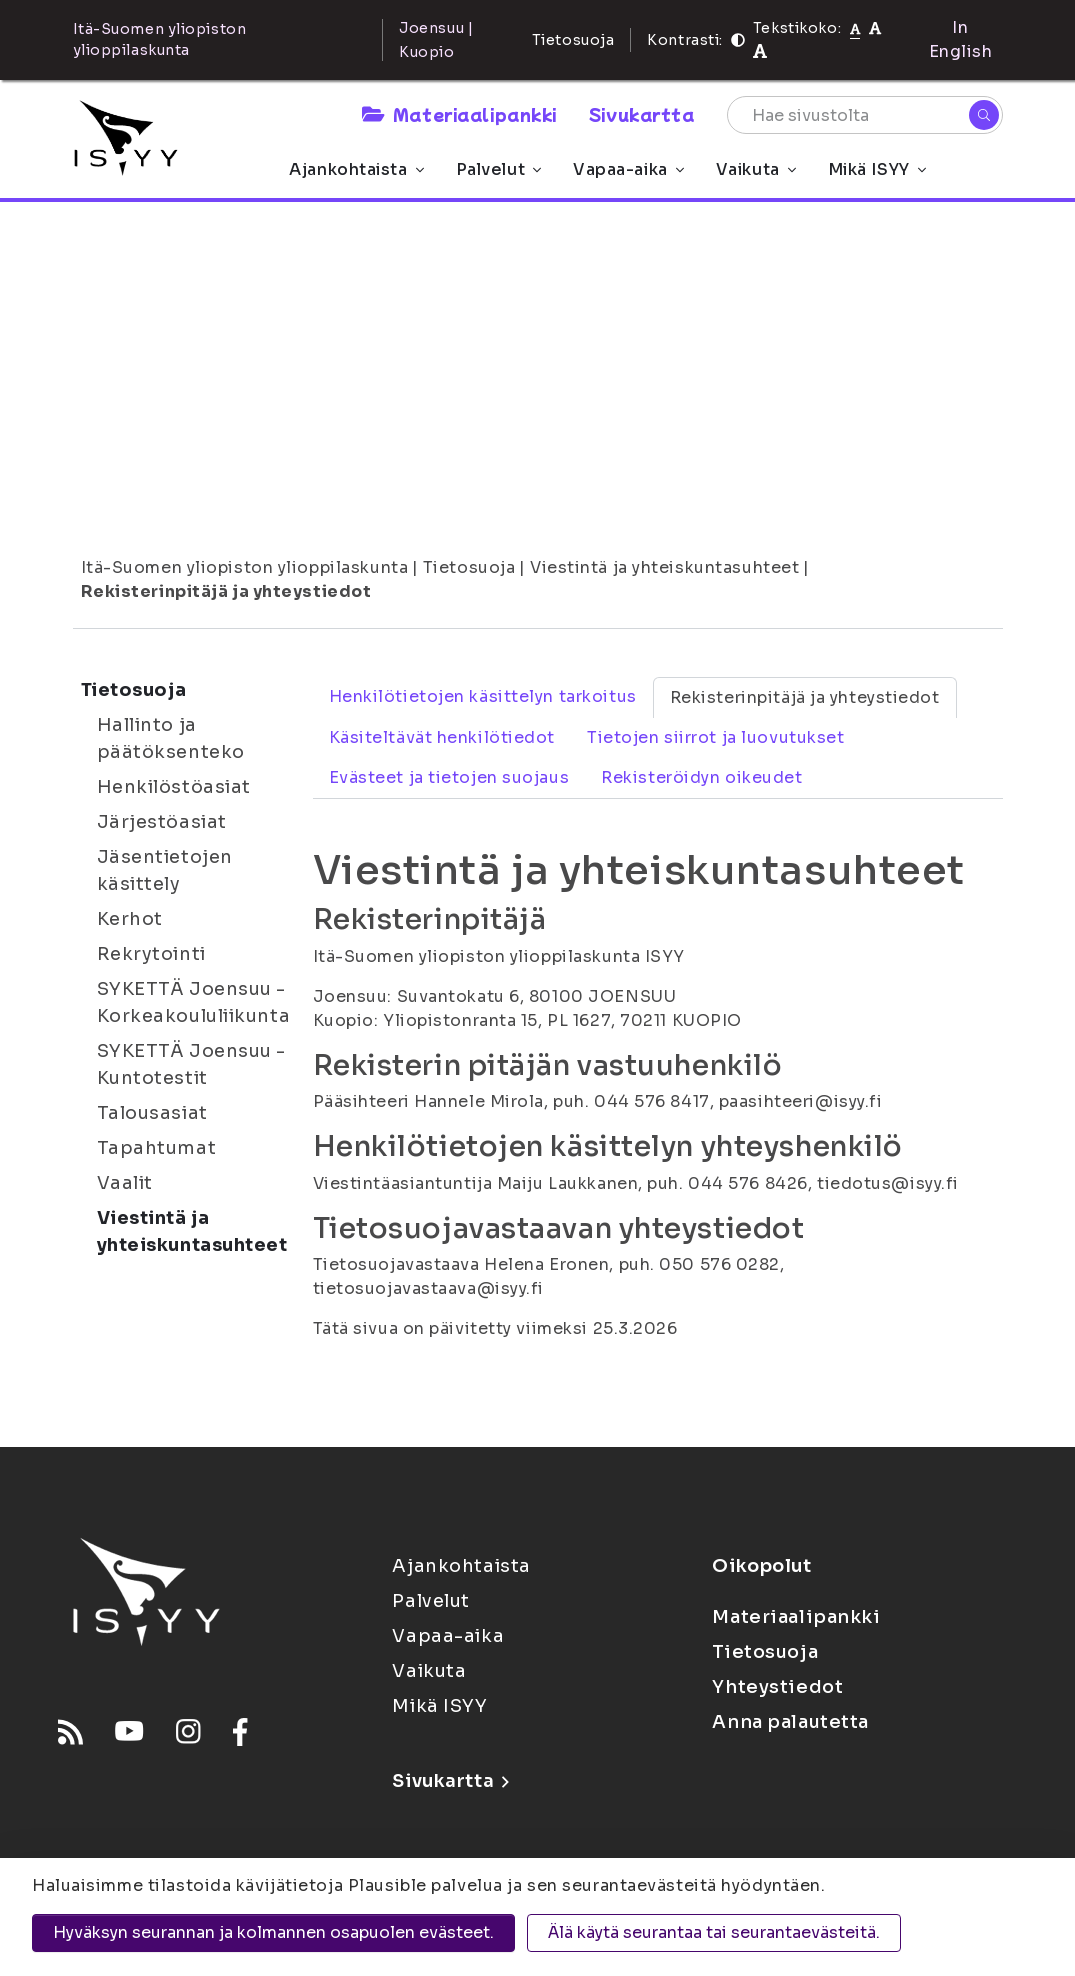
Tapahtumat (157, 1148)
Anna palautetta (790, 1722)
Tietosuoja (573, 40)
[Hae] (984, 115)
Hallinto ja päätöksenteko (171, 738)
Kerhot (130, 919)
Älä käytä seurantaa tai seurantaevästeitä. (714, 1932)
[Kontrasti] (738, 40)
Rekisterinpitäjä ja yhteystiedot (226, 591)
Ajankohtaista (356, 169)
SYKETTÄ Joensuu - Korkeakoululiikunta (194, 1002)
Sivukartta (642, 114)
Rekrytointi (151, 954)
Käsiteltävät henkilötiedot (442, 737)
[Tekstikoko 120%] (760, 51)
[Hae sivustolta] (865, 115)
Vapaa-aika (628, 169)
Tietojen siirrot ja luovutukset (715, 737)
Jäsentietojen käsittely (165, 870)
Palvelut (498, 169)
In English (961, 39)
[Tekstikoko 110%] (875, 27)
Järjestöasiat (162, 822)
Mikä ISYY (877, 169)
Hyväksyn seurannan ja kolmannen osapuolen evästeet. (273, 1932)
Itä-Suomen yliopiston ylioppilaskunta (245, 567)
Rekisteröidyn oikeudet (701, 777)
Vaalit (125, 1183)
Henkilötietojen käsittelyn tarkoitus (483, 696)
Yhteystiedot (777, 1687)
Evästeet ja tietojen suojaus (449, 777)
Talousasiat (152, 1113)
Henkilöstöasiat (174, 787)
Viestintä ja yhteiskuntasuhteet (664, 567)
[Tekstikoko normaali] (855, 28)
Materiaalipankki (459, 114)
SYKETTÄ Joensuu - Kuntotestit (192, 1064)
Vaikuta (756, 169)
